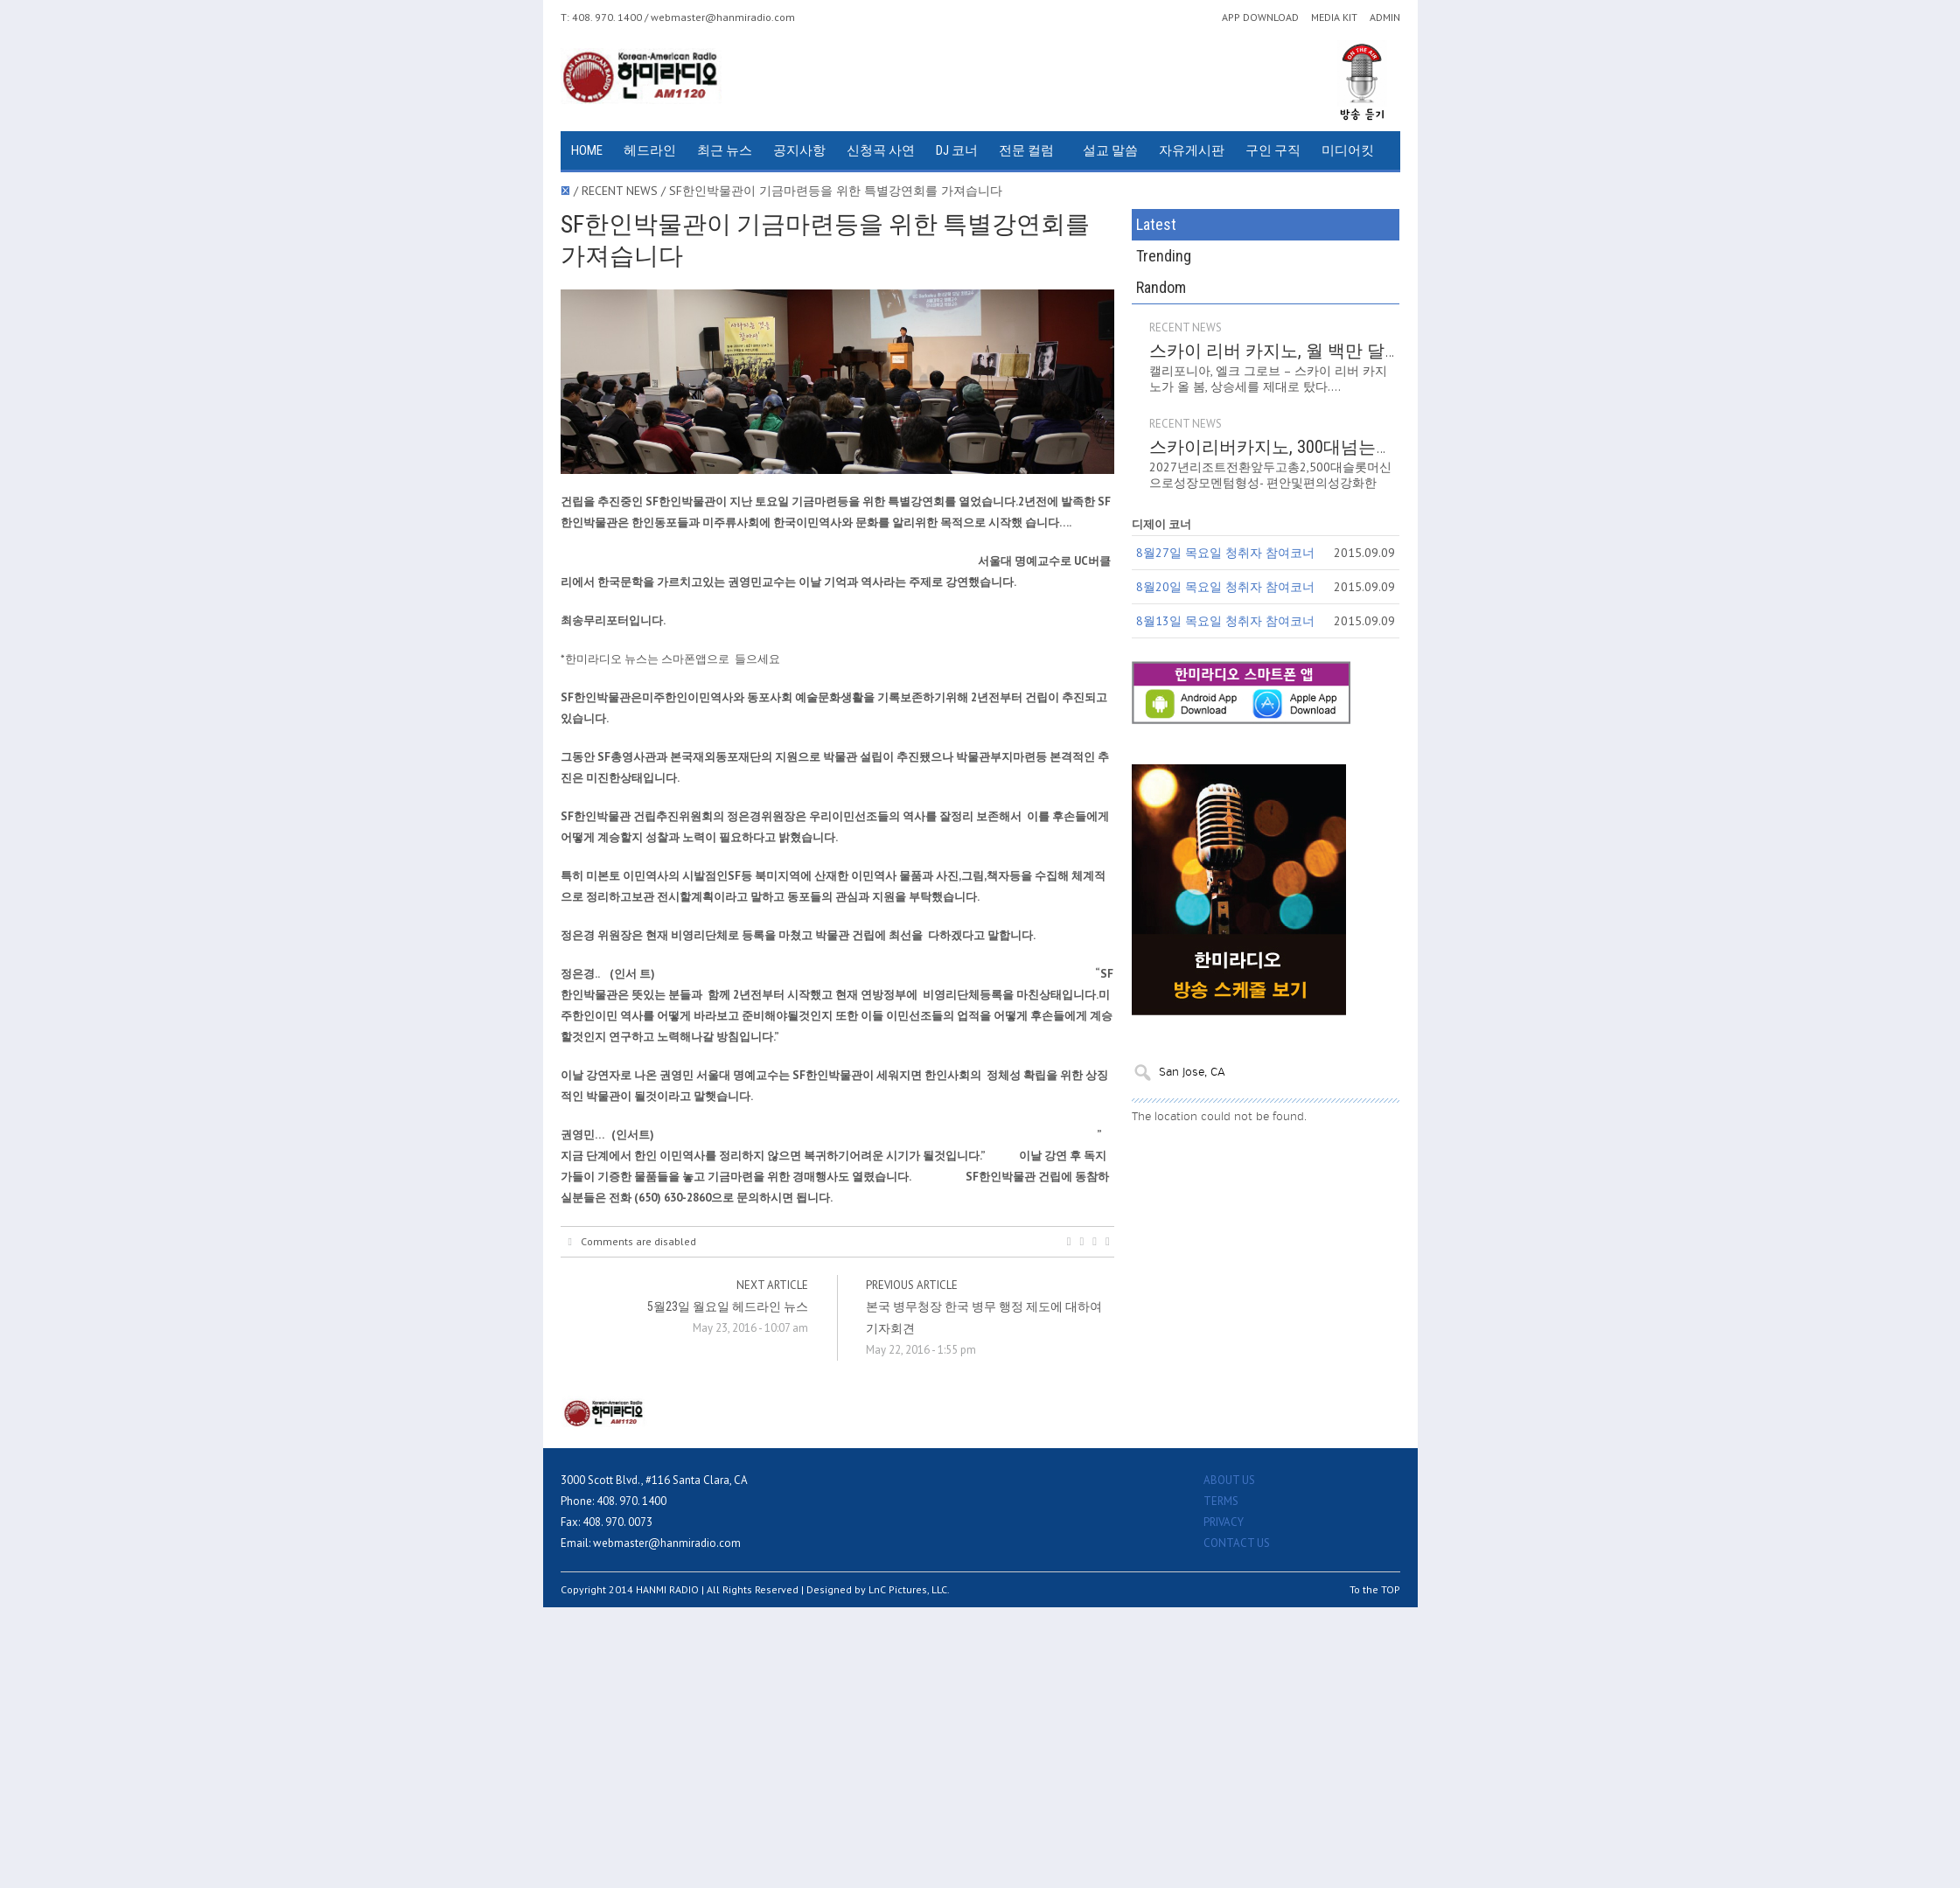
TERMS (1220, 1501)
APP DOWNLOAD (1260, 17)
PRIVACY (1223, 1522)
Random (1161, 287)
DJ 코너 (957, 150)
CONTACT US (1236, 1543)
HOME (587, 150)
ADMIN (1385, 17)
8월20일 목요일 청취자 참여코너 (1225, 587)
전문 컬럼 (1026, 150)
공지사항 (799, 150)
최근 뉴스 (724, 150)
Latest (1156, 224)
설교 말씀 (1110, 150)
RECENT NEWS (1185, 327)
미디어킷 (1348, 150)
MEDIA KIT (1334, 17)
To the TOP (1375, 1589)
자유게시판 (1191, 150)
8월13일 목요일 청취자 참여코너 (1225, 621)
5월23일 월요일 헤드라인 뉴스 (727, 1306)
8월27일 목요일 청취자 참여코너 (1225, 553)
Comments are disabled (632, 1241)
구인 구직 (1273, 150)
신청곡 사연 (881, 150)
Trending (1163, 256)
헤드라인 (650, 150)
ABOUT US (1229, 1480)
